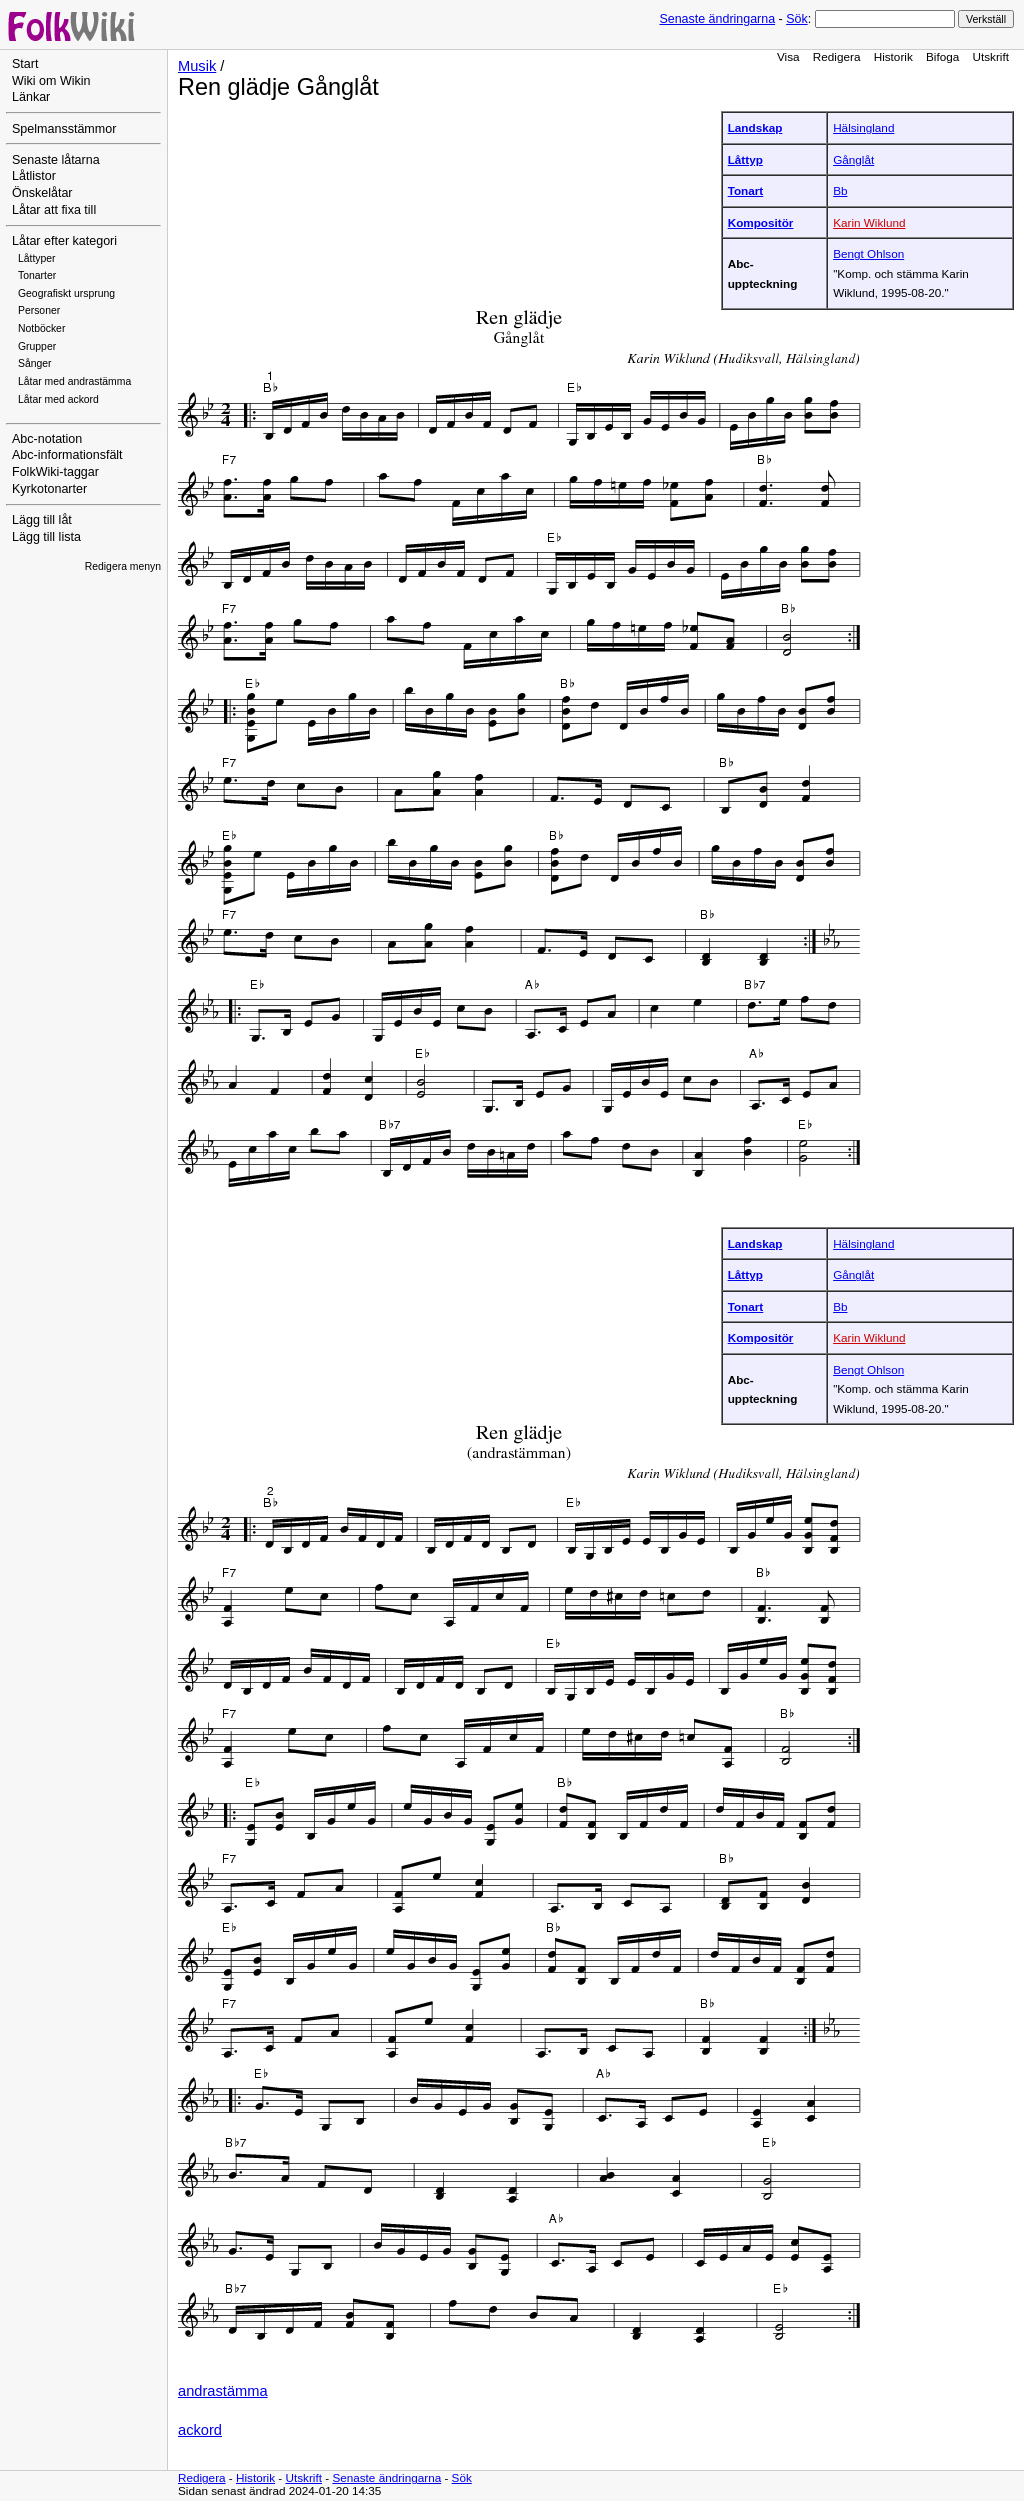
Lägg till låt (42, 520)
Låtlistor (34, 176)
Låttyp (745, 159)
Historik (893, 56)
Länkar (31, 97)
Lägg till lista (46, 537)
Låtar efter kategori (64, 241)
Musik (197, 66)
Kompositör (761, 222)
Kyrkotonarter (49, 489)
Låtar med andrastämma (74, 381)
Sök (796, 19)
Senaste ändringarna (717, 19)
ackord (200, 2430)
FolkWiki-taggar (55, 472)
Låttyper (37, 258)
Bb (840, 190)
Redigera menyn (123, 566)
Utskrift (991, 56)
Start (25, 64)
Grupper (37, 346)
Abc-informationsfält (67, 455)
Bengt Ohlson (868, 253)
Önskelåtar (42, 193)
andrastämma (223, 2391)
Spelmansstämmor (64, 129)
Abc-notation (47, 439)
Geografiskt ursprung (66, 293)
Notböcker (41, 328)
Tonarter (37, 275)
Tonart (746, 190)
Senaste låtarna (56, 160)
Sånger (35, 363)
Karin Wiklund (869, 222)
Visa (788, 56)
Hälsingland (863, 127)
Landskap (755, 127)
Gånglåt (853, 159)
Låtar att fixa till (54, 210)
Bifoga (942, 56)
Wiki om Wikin (51, 81)
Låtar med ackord (58, 399)
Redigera (837, 56)
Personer (39, 310)
